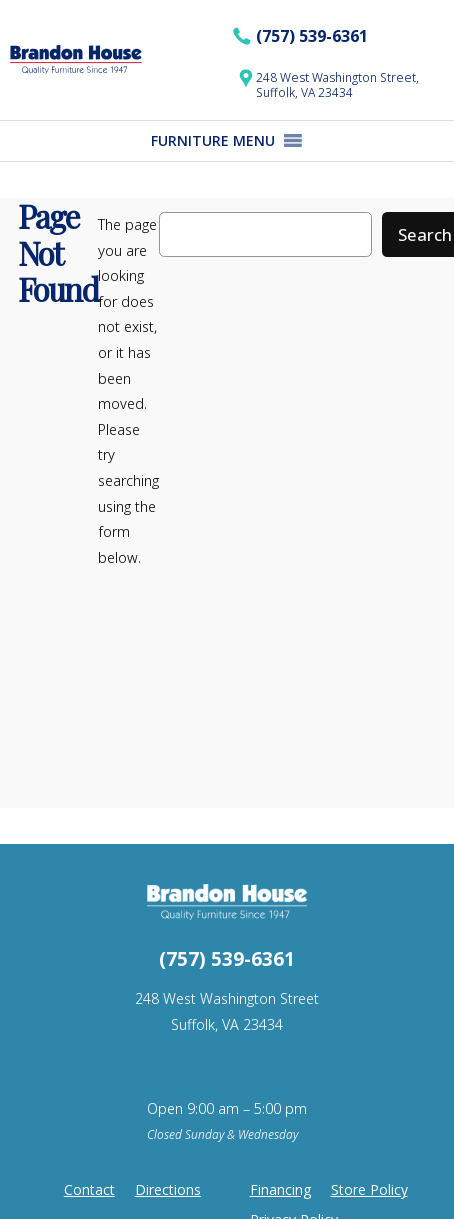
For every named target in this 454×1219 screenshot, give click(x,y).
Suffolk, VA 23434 (227, 1024)
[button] (213, 141)
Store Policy (369, 1189)
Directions (168, 1189)
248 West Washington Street (227, 998)
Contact (89, 1189)
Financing (280, 1189)
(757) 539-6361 (312, 36)
